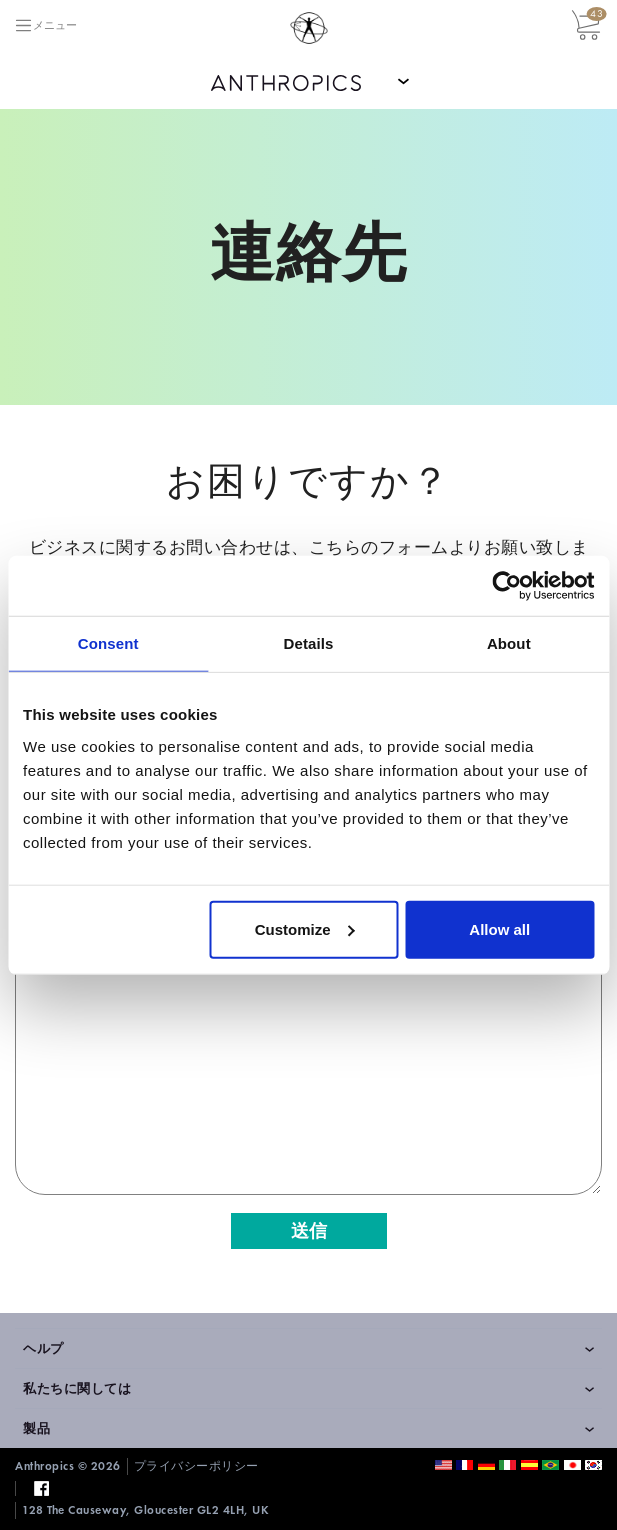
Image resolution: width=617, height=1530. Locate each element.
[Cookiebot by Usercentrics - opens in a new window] (506, 586)
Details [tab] (309, 643)
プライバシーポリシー (196, 1466)
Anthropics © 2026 (68, 1466)
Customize (305, 928)
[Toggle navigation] (45, 25)
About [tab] (509, 643)
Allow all (499, 928)
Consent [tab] (108, 643)
